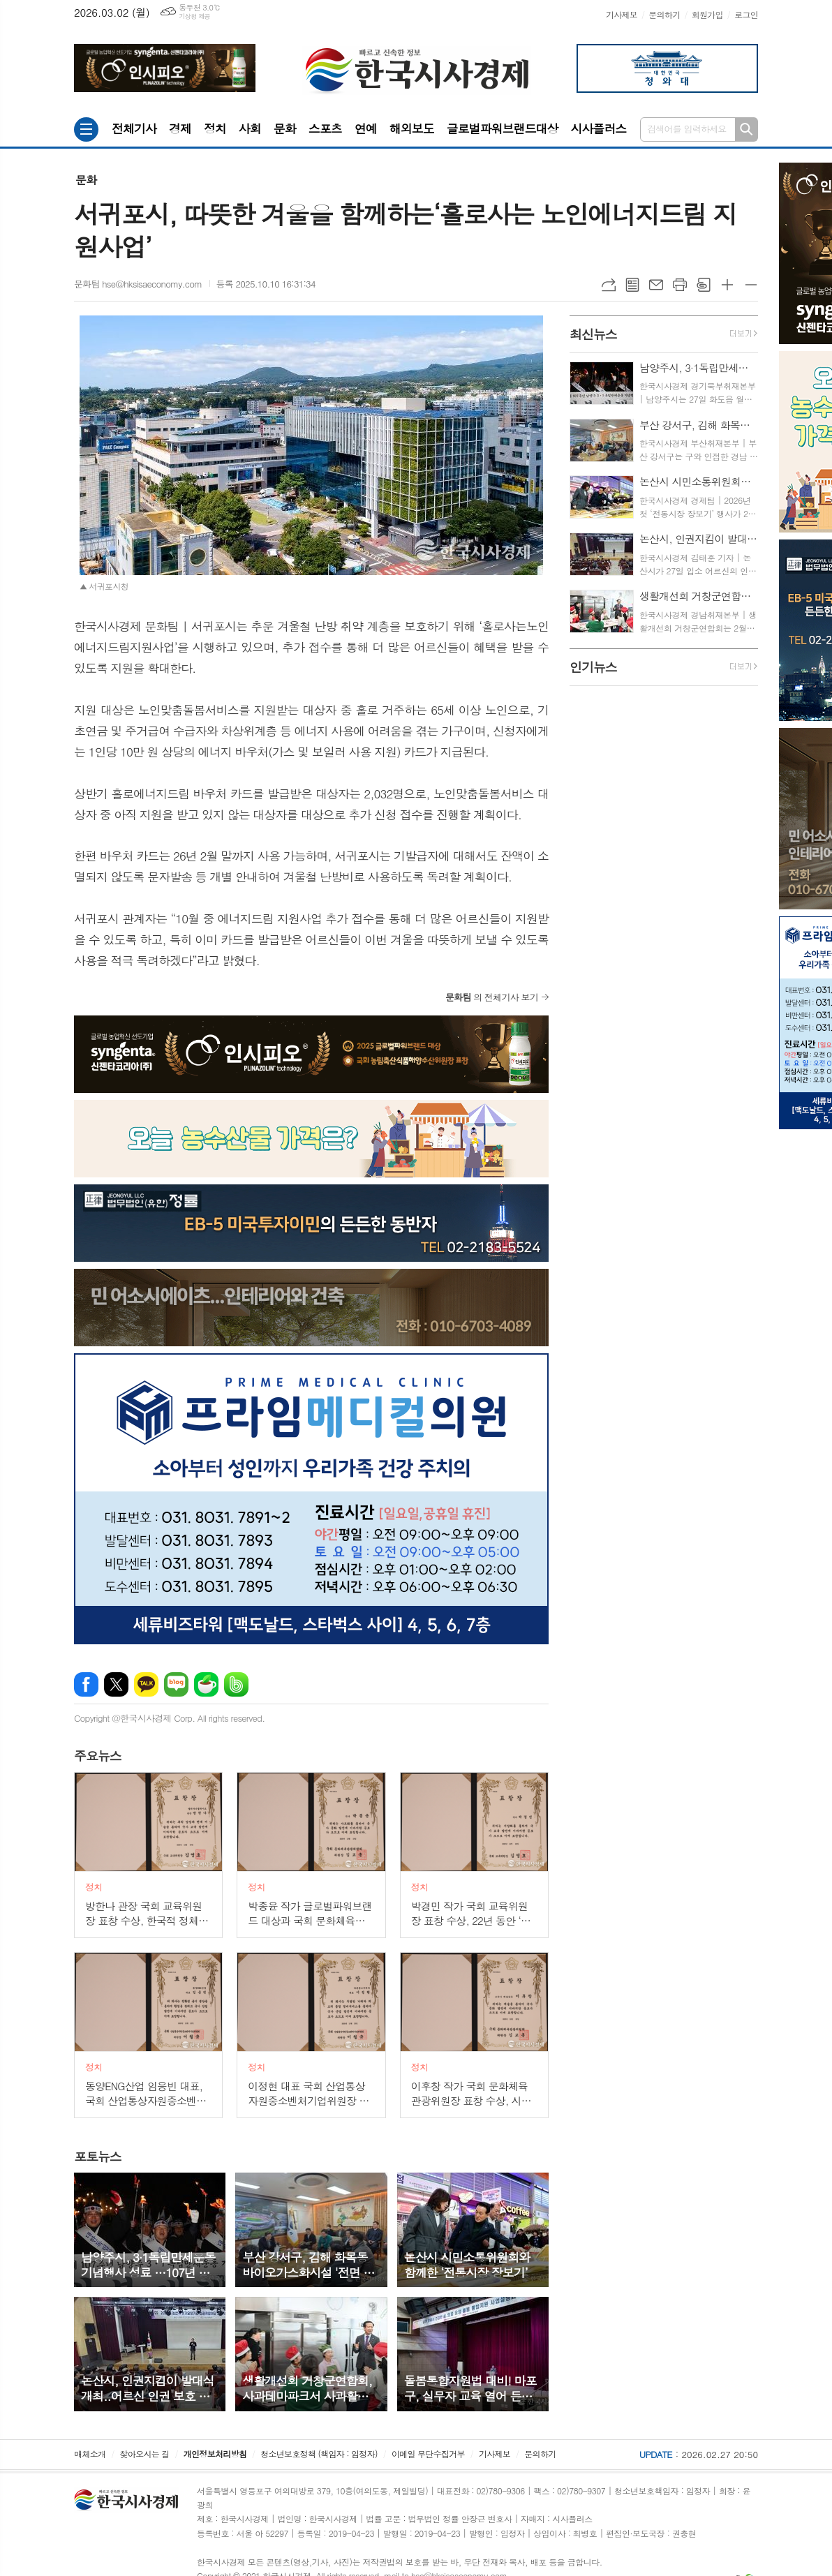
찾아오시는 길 (145, 2453)
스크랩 (704, 285)
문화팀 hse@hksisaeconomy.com (138, 283)
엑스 (116, 1684)
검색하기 (746, 129)
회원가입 (707, 14)
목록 (632, 285)
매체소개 (89, 2453)
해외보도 (411, 128)
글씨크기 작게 (751, 285)
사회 (250, 128)
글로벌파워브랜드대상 (502, 128)
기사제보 (621, 14)
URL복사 (609, 285)
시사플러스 (598, 128)
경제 (180, 128)
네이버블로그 (176, 1684)
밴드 (236, 1684)
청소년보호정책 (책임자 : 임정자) (318, 2453)
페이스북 (86, 1684)
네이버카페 (206, 1684)
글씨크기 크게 (727, 285)
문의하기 (664, 14)
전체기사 (134, 128)
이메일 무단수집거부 (428, 2453)
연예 (366, 128)
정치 (215, 128)
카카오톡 (146, 1684)
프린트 (680, 285)
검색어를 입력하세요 (687, 128)
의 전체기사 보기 (491, 997)
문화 (285, 128)
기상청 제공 (194, 16)
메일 (656, 285)
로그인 (746, 14)
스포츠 (325, 128)
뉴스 (97, 1755)
